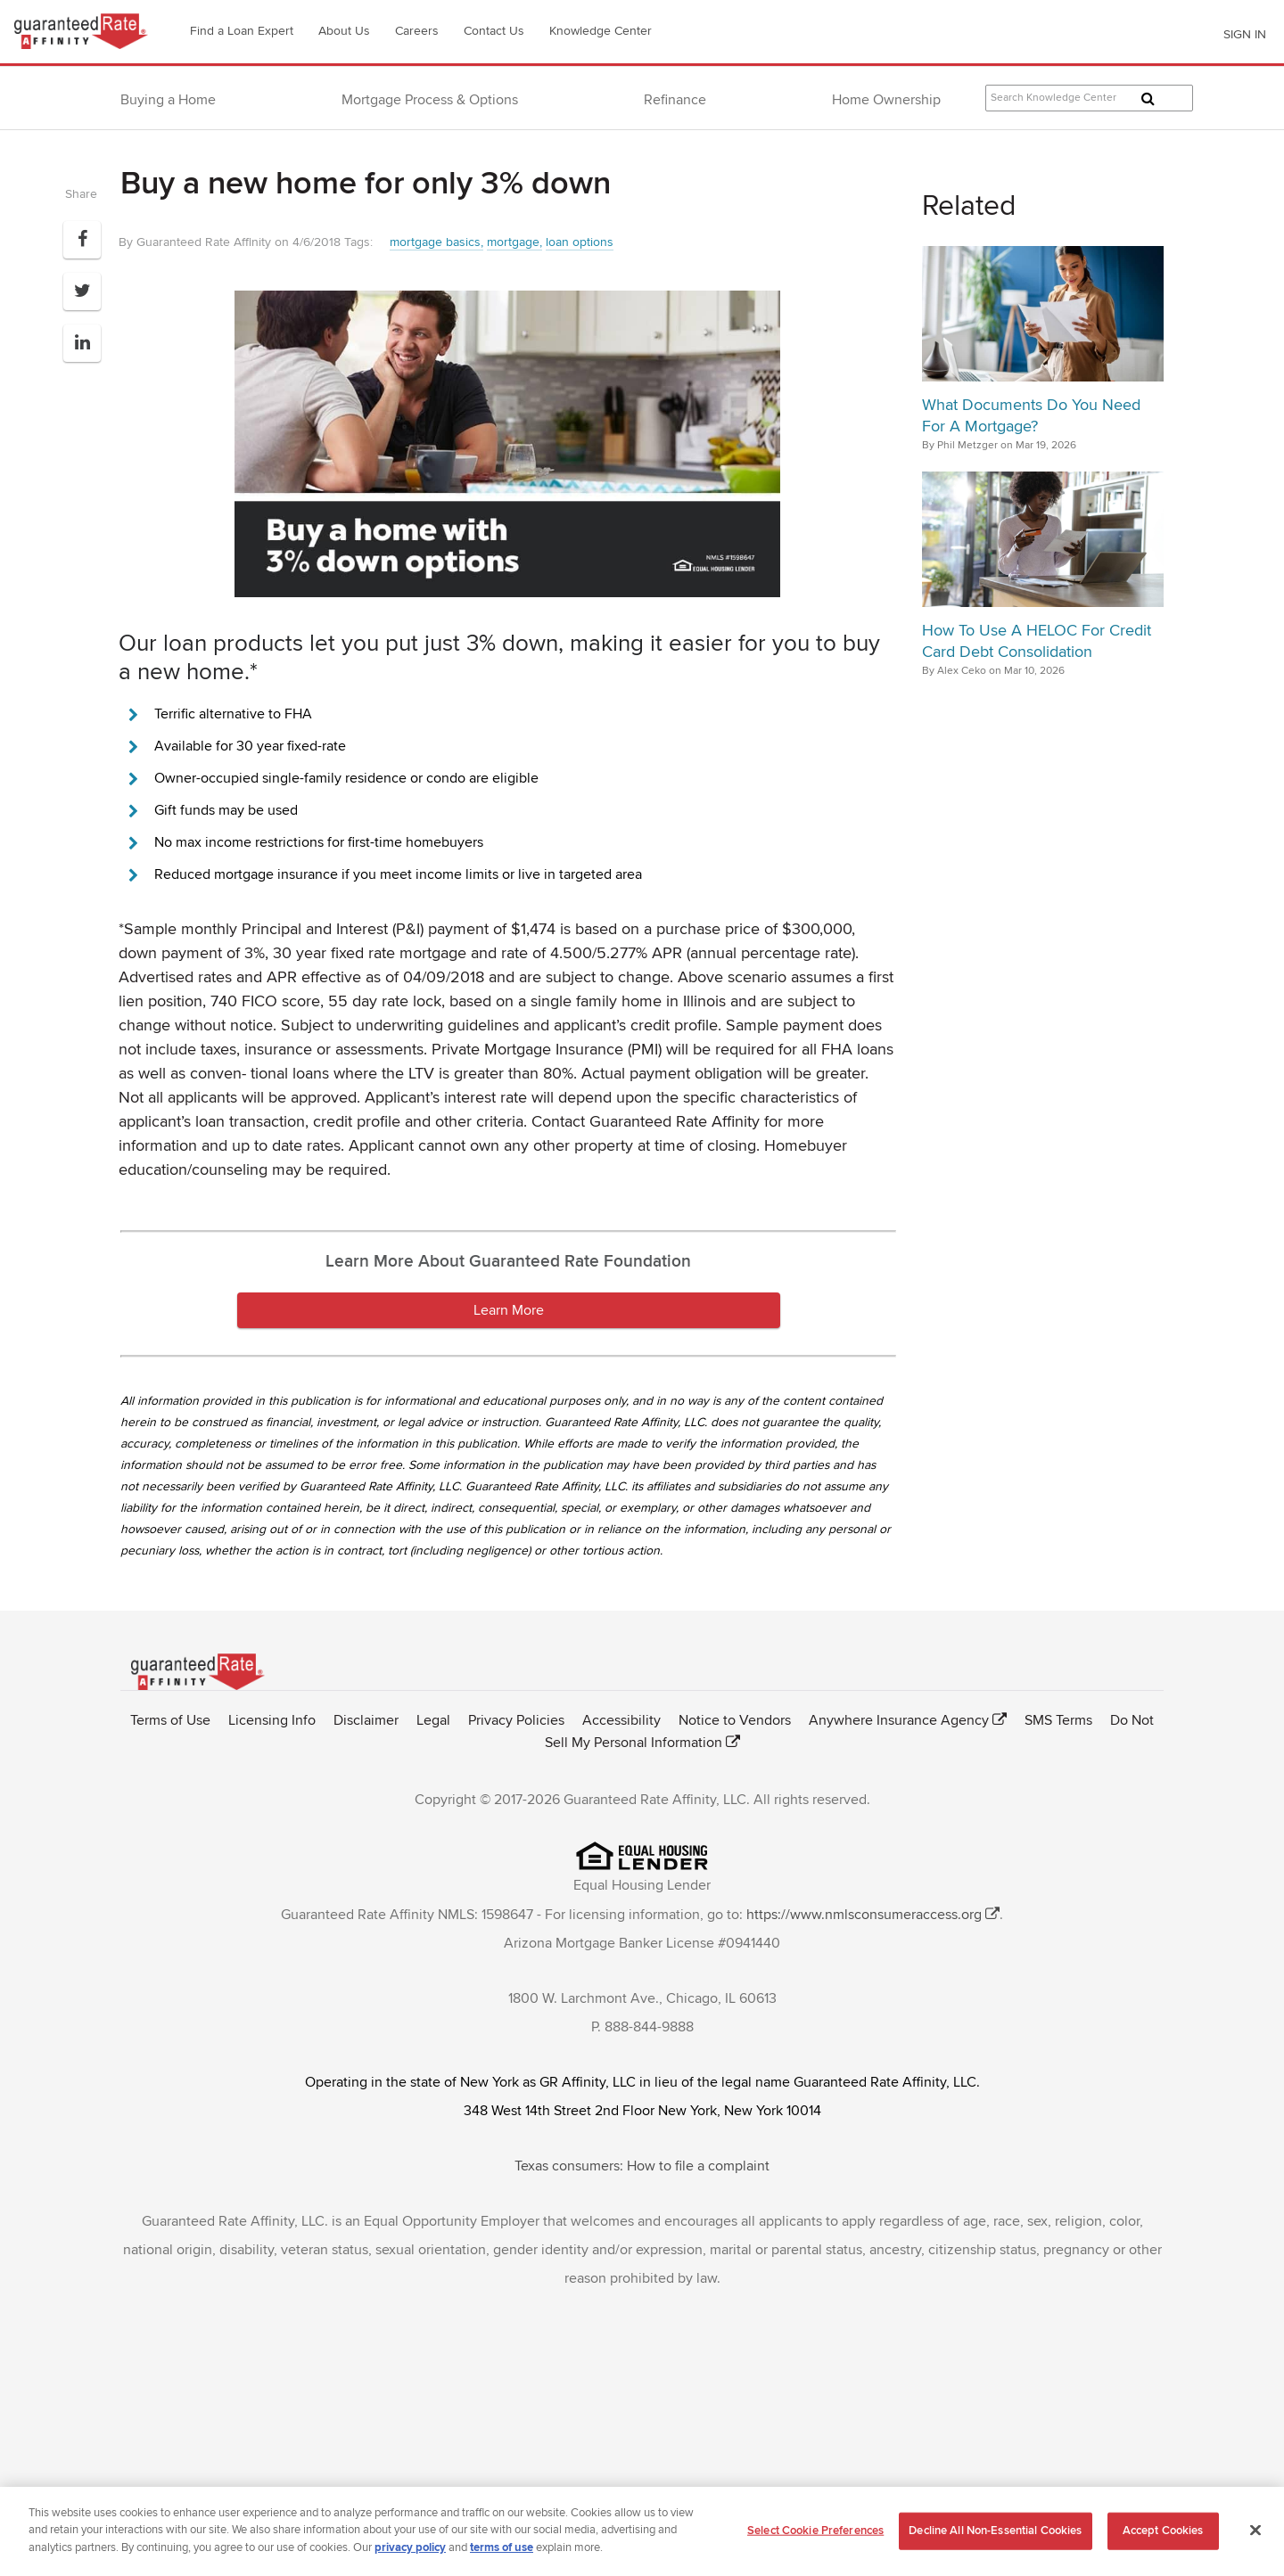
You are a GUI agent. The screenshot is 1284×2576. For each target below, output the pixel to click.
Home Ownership (886, 100)
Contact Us (494, 30)
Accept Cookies (1163, 2536)
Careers (417, 30)
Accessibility (621, 1720)
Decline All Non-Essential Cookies (995, 2536)
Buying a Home (168, 100)
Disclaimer (366, 1720)
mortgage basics (435, 242)
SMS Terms (1058, 1720)
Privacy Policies (516, 1720)
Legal (433, 1720)
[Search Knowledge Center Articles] (1089, 98)
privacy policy (410, 2554)
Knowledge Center (600, 30)
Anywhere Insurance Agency (899, 1720)
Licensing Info (272, 1720)
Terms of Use (170, 1720)
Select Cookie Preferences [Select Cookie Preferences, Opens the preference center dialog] (815, 2536)
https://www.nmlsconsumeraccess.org (864, 1915)
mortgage (513, 242)
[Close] (1255, 2535)
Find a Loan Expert (241, 30)
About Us (344, 30)
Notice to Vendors (735, 1720)
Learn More (508, 1310)
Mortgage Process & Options (430, 100)
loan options (579, 242)
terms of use (501, 2554)
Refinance (675, 100)
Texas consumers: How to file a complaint (642, 2166)
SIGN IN (1244, 34)
